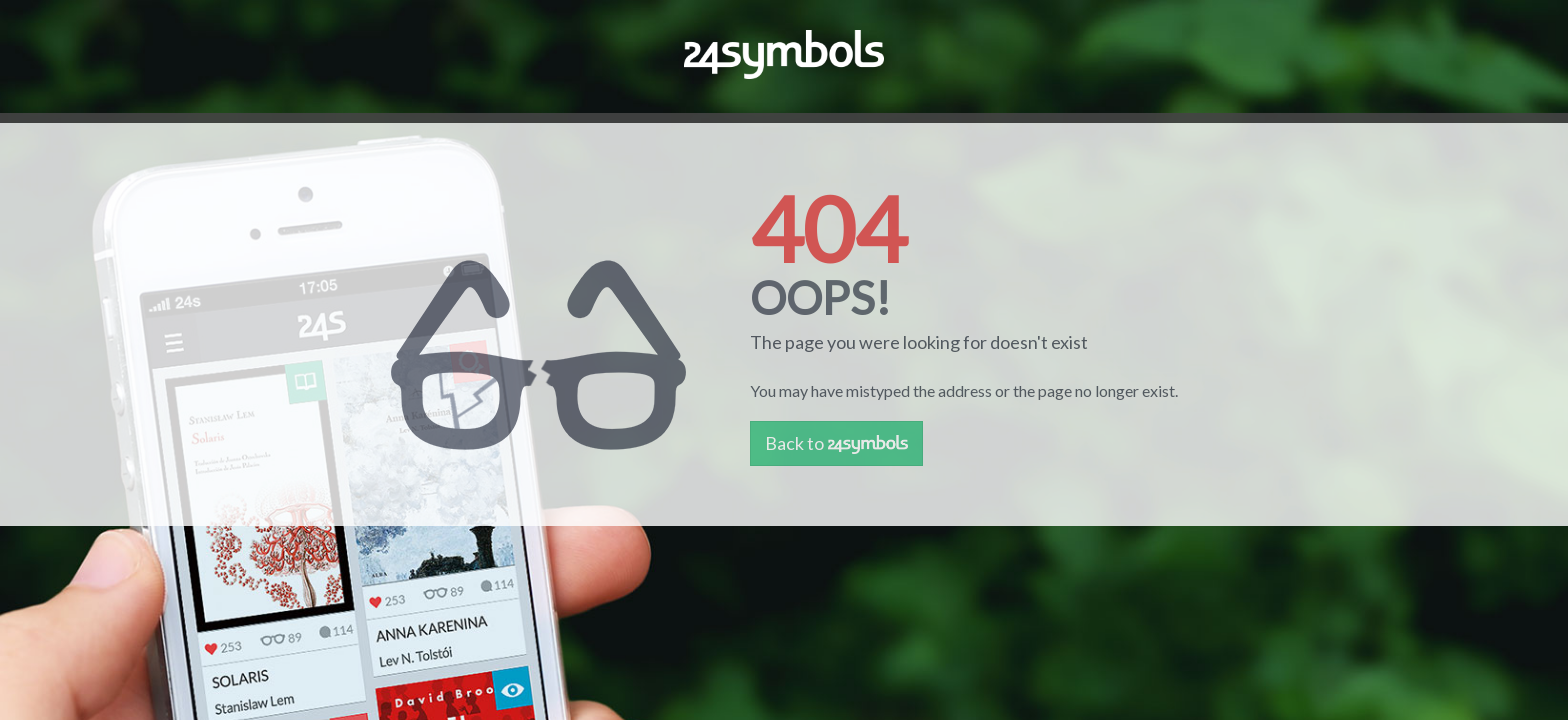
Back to (836, 443)
